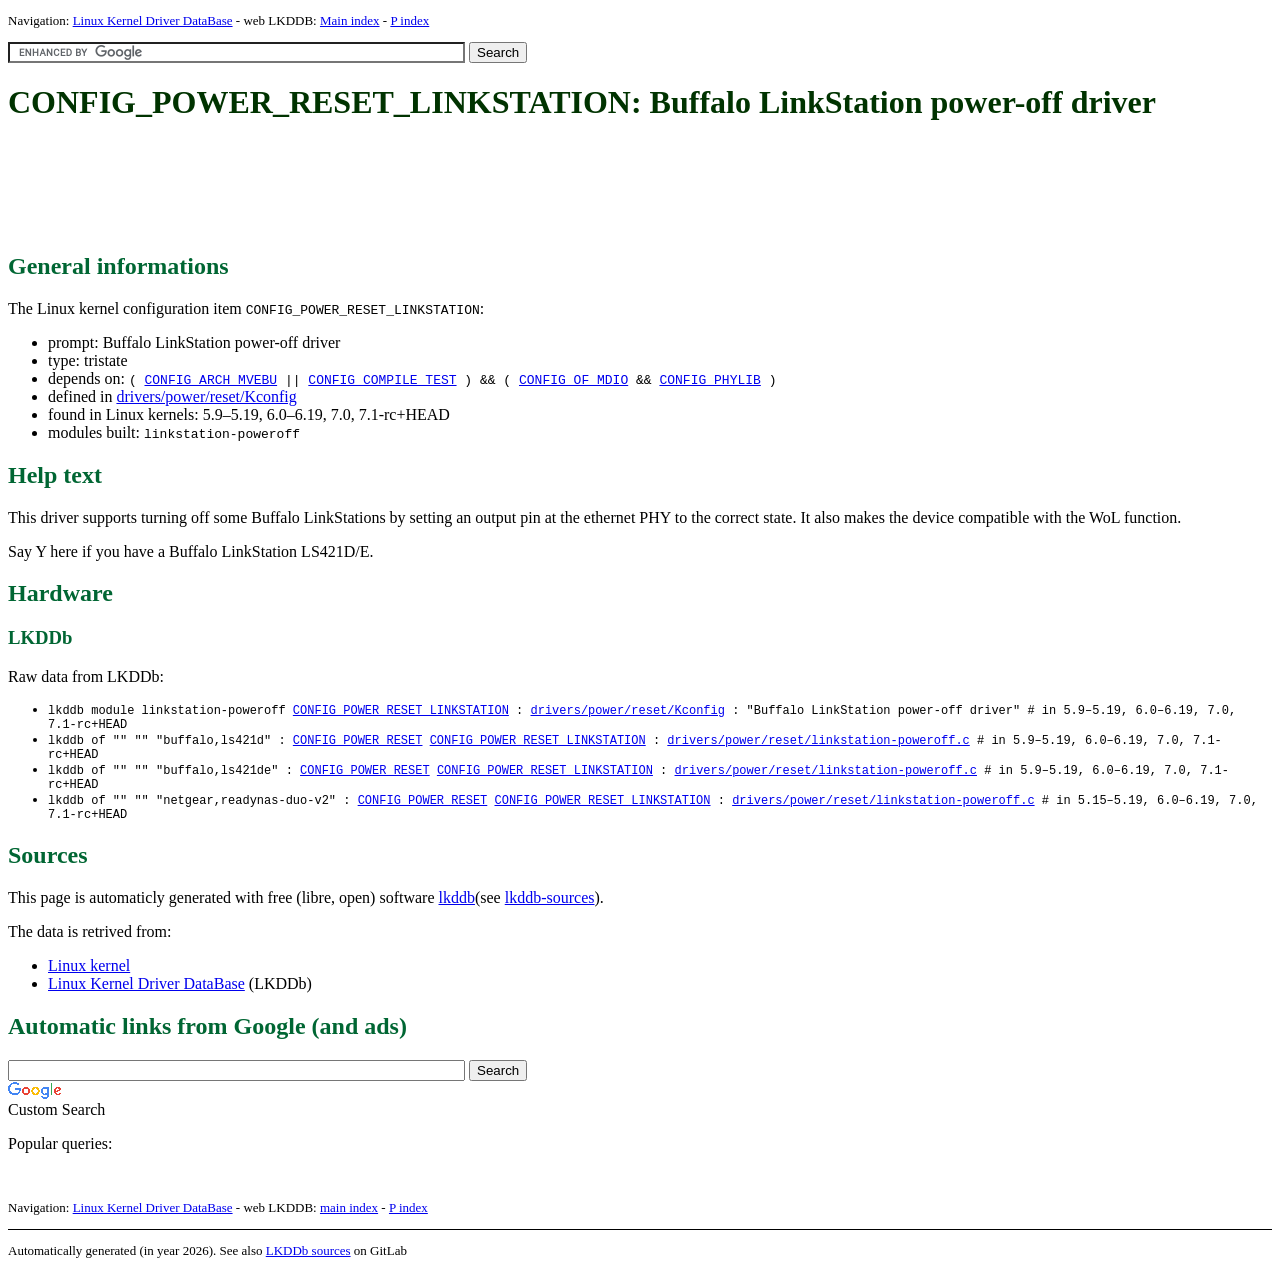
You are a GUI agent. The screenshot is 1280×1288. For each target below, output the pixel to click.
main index (349, 1223)
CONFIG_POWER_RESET (358, 744)
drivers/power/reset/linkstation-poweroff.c (818, 744)
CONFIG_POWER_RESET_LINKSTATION (401, 710)
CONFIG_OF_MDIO (573, 379)
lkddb (457, 913)
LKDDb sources (308, 1266)
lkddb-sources (550, 913)
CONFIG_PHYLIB (709, 379)
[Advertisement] (372, 188)
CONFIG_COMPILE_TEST (382, 379)
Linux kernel (89, 981)
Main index (350, 20)
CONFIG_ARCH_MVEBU (210, 379)
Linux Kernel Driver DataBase (153, 20)
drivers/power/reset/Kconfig (206, 396)
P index (409, 20)
